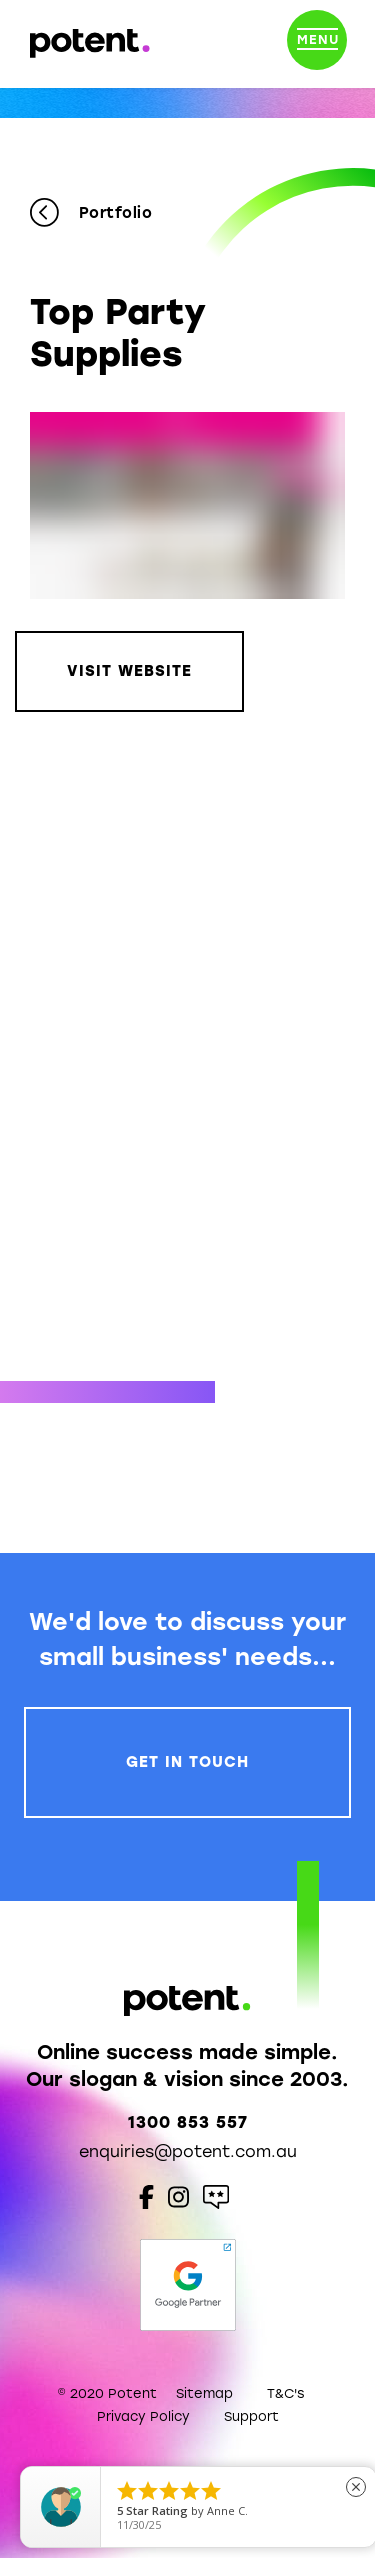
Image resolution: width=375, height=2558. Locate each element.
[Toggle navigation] (317, 44)
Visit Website (129, 671)
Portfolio (91, 213)
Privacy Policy (143, 2416)
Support (251, 2416)
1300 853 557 (188, 2122)
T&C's (285, 2393)
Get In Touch (187, 1762)
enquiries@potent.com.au (188, 2151)
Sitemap (204, 2393)
